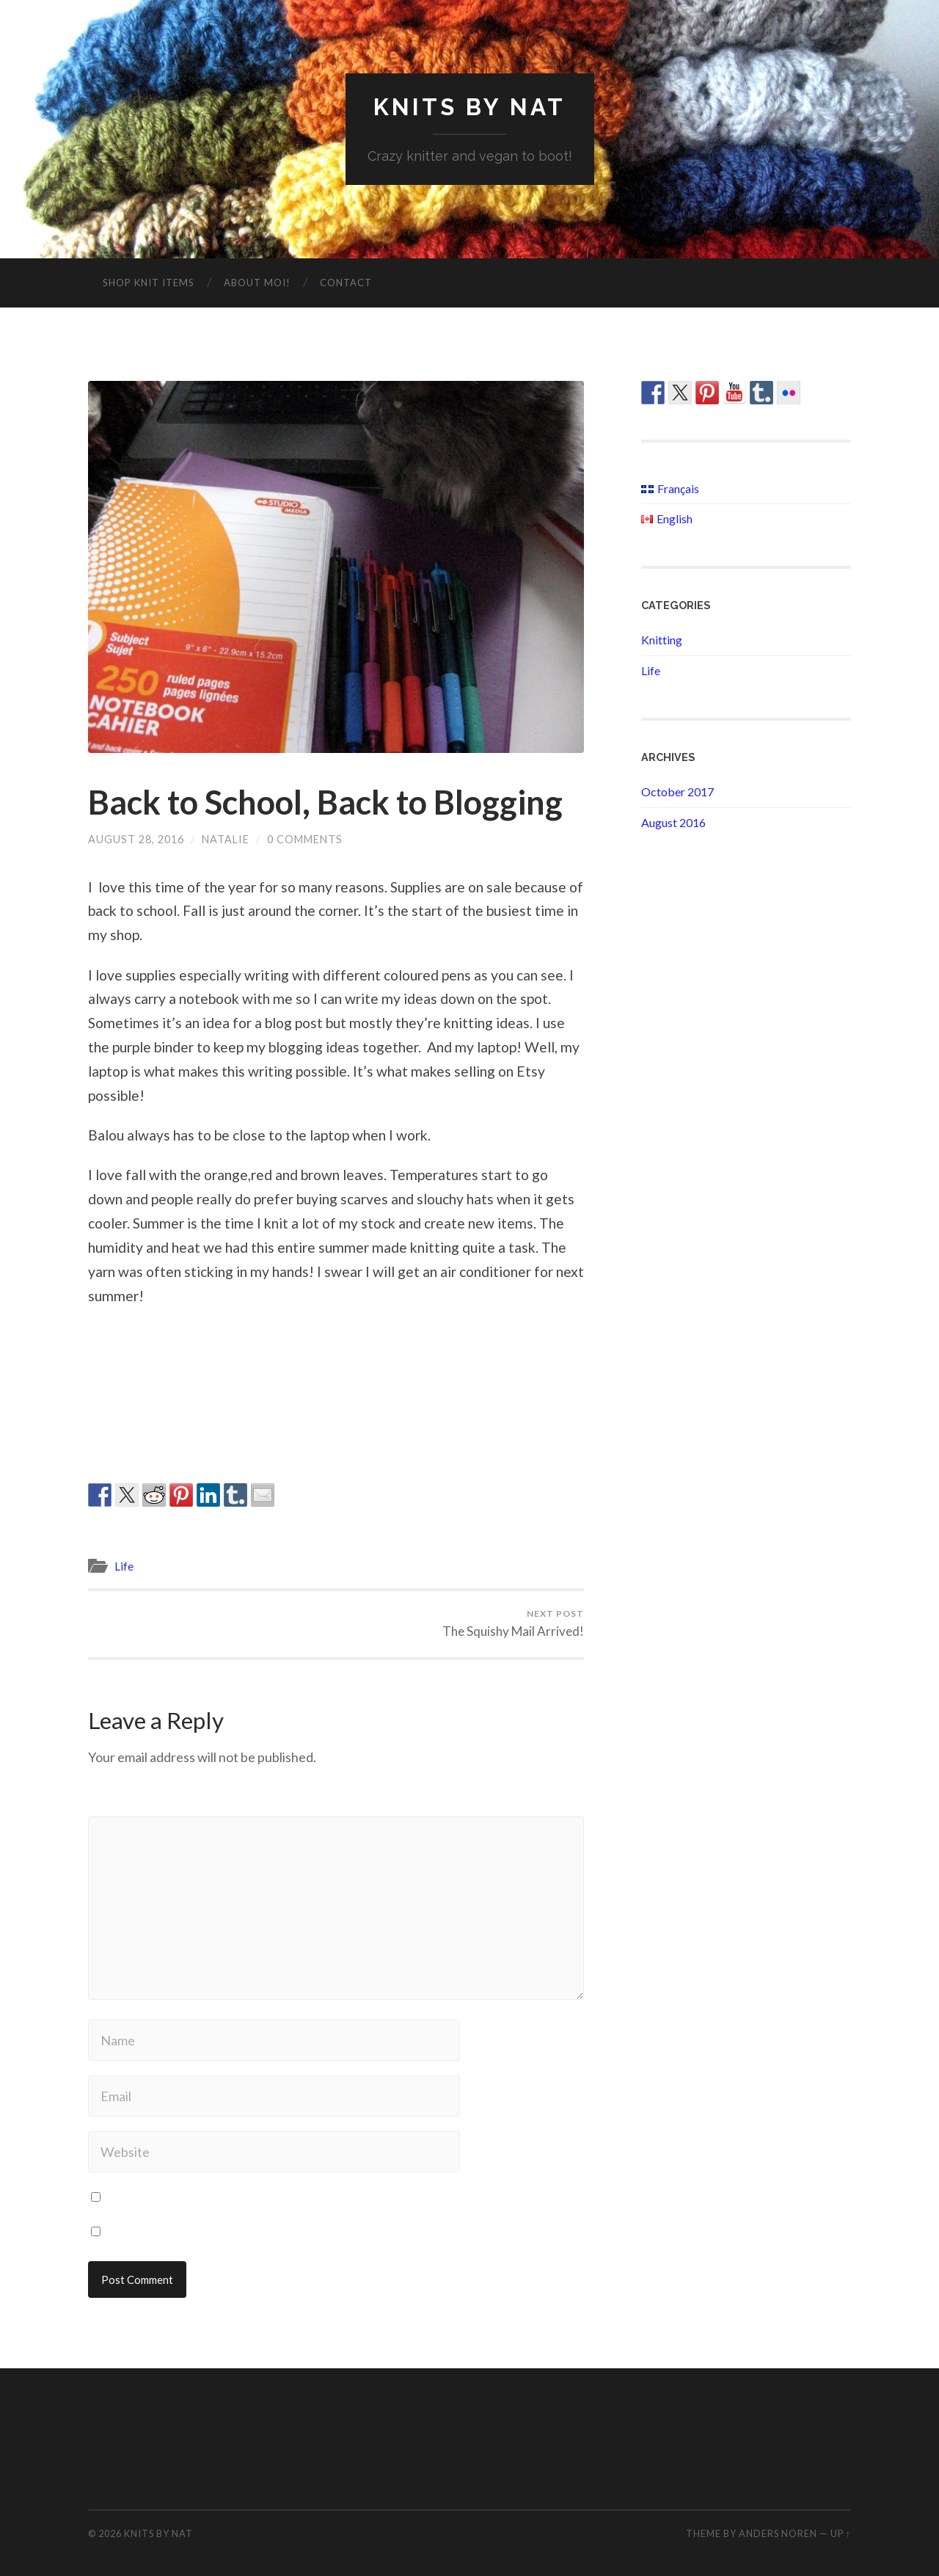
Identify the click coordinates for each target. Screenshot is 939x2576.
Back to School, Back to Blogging (325, 802)
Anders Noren (778, 2533)
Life (124, 1566)
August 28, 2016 (136, 839)
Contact (346, 282)
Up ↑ (840, 2533)
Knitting (661, 640)
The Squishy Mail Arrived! (513, 1623)
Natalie (225, 839)
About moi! (257, 282)
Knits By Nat (469, 106)
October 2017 (677, 791)
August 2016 (673, 822)
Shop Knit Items (148, 282)
